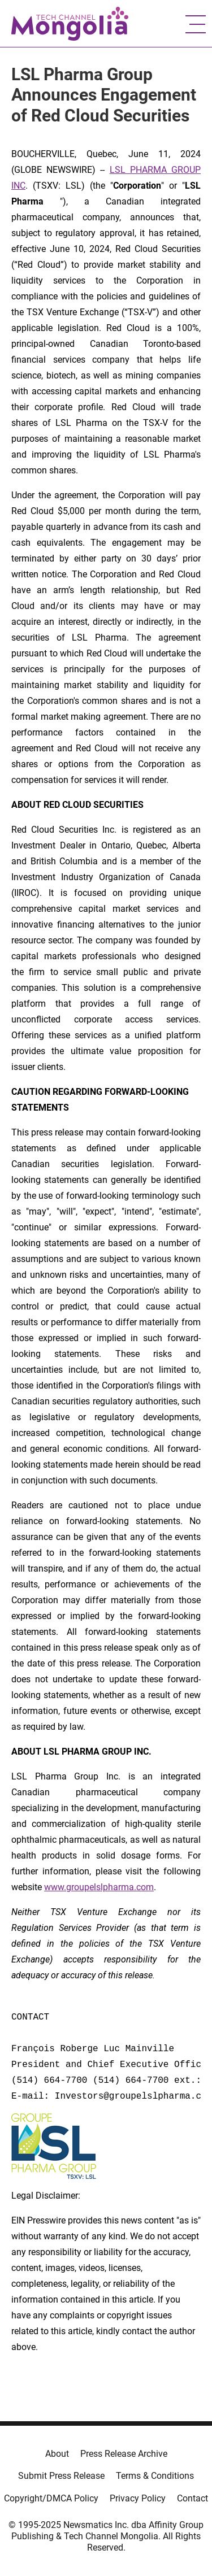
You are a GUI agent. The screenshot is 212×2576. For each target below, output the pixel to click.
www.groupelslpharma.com (99, 1887)
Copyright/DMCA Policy (51, 2498)
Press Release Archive (123, 2453)
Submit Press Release (61, 2475)
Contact (192, 2498)
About (57, 2453)
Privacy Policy (138, 2498)
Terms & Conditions (155, 2475)
